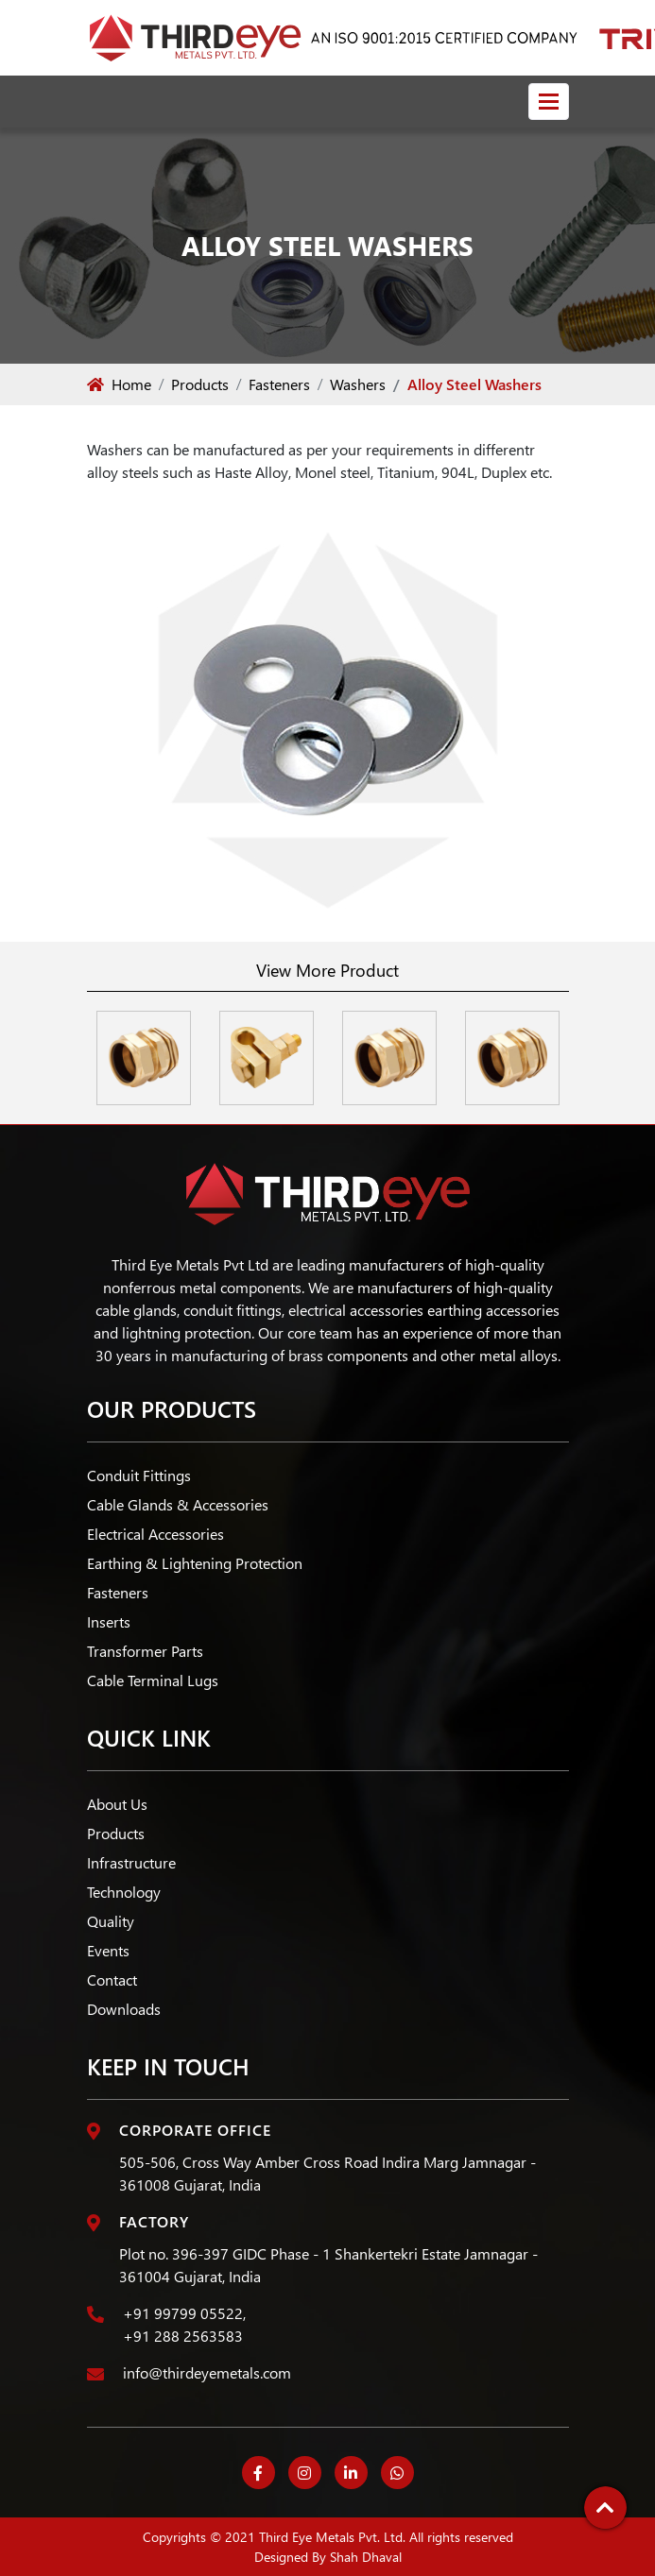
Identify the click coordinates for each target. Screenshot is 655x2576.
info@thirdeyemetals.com (207, 2372)
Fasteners (279, 384)
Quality (110, 1921)
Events (108, 1950)
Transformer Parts (145, 1651)
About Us (117, 1804)
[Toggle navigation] (548, 101)
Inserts (108, 1621)
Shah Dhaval (366, 2557)
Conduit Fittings (139, 1475)
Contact (112, 1979)
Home (119, 384)
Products (200, 384)
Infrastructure (131, 1862)
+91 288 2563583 (183, 2336)
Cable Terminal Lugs (152, 1680)
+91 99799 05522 (183, 2313)
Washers (358, 384)
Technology (124, 1892)
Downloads (124, 2009)
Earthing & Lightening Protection (194, 1563)
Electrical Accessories (155, 1534)
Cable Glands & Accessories (177, 1504)
